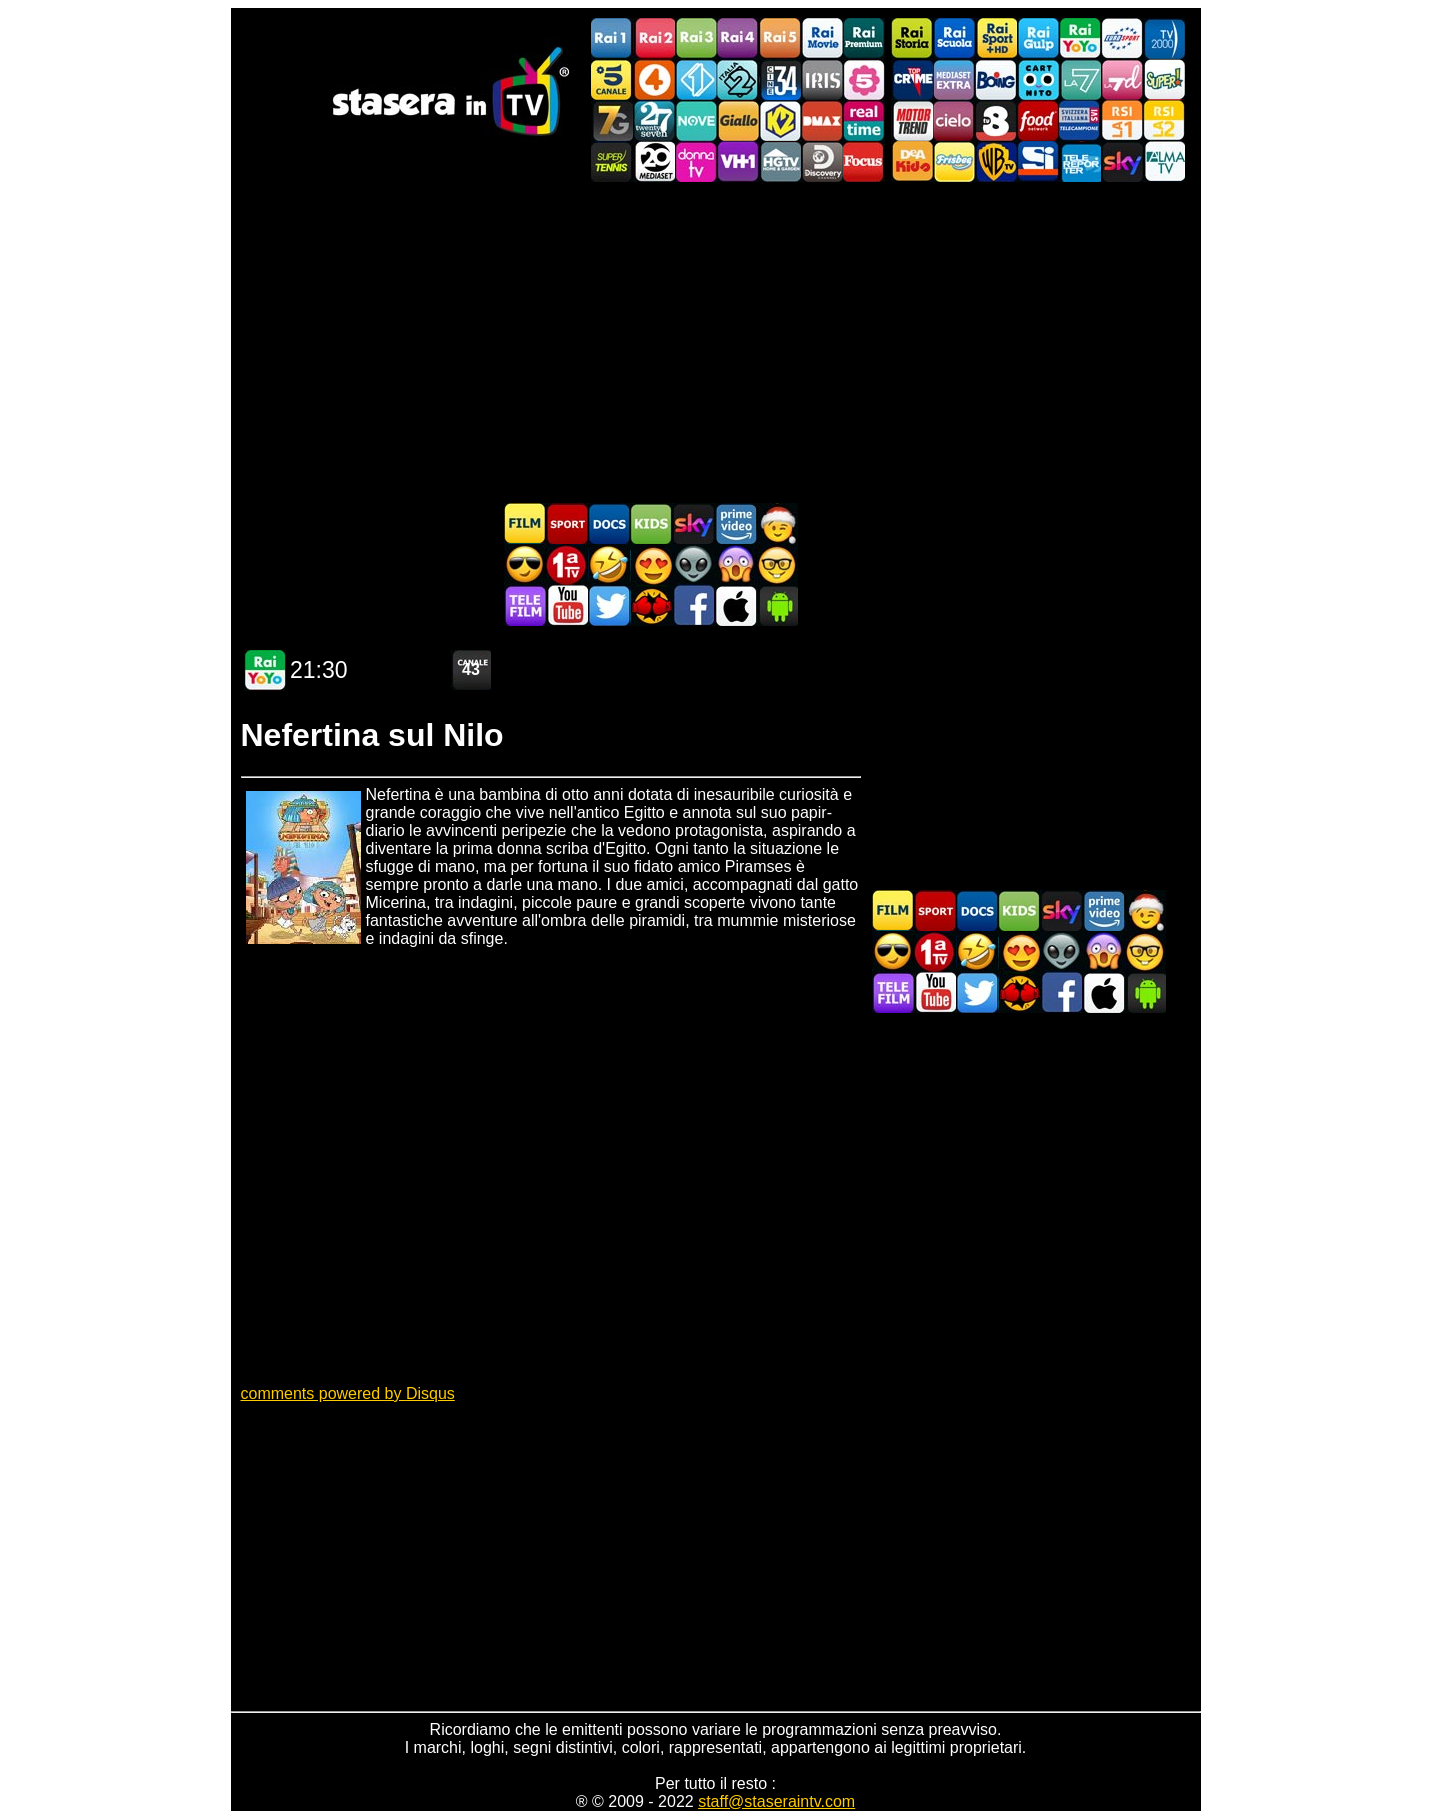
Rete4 (654, 79)
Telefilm (525, 605)
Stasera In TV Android (777, 605)
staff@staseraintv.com (776, 1801)
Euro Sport (1122, 38)
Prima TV (567, 564)
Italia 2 (738, 79)
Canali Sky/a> (1122, 161)
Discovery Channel (822, 161)
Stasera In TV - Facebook (693, 605)
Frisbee (954, 161)
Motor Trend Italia (912, 120)
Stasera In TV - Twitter (609, 605)
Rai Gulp (1038, 38)
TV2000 (1164, 38)
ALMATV (1164, 161)
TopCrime (912, 79)
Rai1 (612, 38)
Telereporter (1080, 161)
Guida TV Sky (693, 523)
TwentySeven (654, 120)
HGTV (780, 161)
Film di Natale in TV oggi (777, 523)
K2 (780, 120)
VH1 (738, 161)
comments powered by (348, 1393)
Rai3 (696, 38)
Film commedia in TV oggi (609, 564)
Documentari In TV (609, 523)
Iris (822, 79)
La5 (864, 79)
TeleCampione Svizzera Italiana (1080, 120)
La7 (1080, 79)
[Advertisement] (716, 342)
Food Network (1038, 120)
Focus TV (864, 161)
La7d (1122, 79)
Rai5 (780, 38)
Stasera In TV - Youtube (567, 605)
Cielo (954, 120)
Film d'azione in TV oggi (525, 564)
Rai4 (738, 38)
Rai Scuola (954, 38)
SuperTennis (612, 161)
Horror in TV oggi (735, 564)
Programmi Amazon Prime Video (735, 523)
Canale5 (612, 79)
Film (525, 523)
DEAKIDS (912, 161)
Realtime (864, 120)
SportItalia (1038, 161)
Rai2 (654, 38)
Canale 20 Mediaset (654, 161)
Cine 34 (780, 79)
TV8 (996, 120)
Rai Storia (912, 38)
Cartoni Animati (651, 523)
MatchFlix (651, 605)
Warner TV (996, 161)
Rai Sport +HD (996, 38)
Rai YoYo (1080, 38)
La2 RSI (1164, 120)
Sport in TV (567, 523)
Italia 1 (696, 79)
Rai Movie (822, 38)
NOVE (696, 120)
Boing (996, 79)
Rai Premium (864, 38)
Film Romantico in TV (651, 564)
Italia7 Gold (612, 120)
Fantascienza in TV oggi (693, 564)
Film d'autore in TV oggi (777, 564)
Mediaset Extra (954, 79)
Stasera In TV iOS (735, 605)
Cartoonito (1038, 79)
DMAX (822, 120)
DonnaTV (696, 161)
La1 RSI (1122, 120)
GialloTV (738, 120)
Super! (1164, 79)
